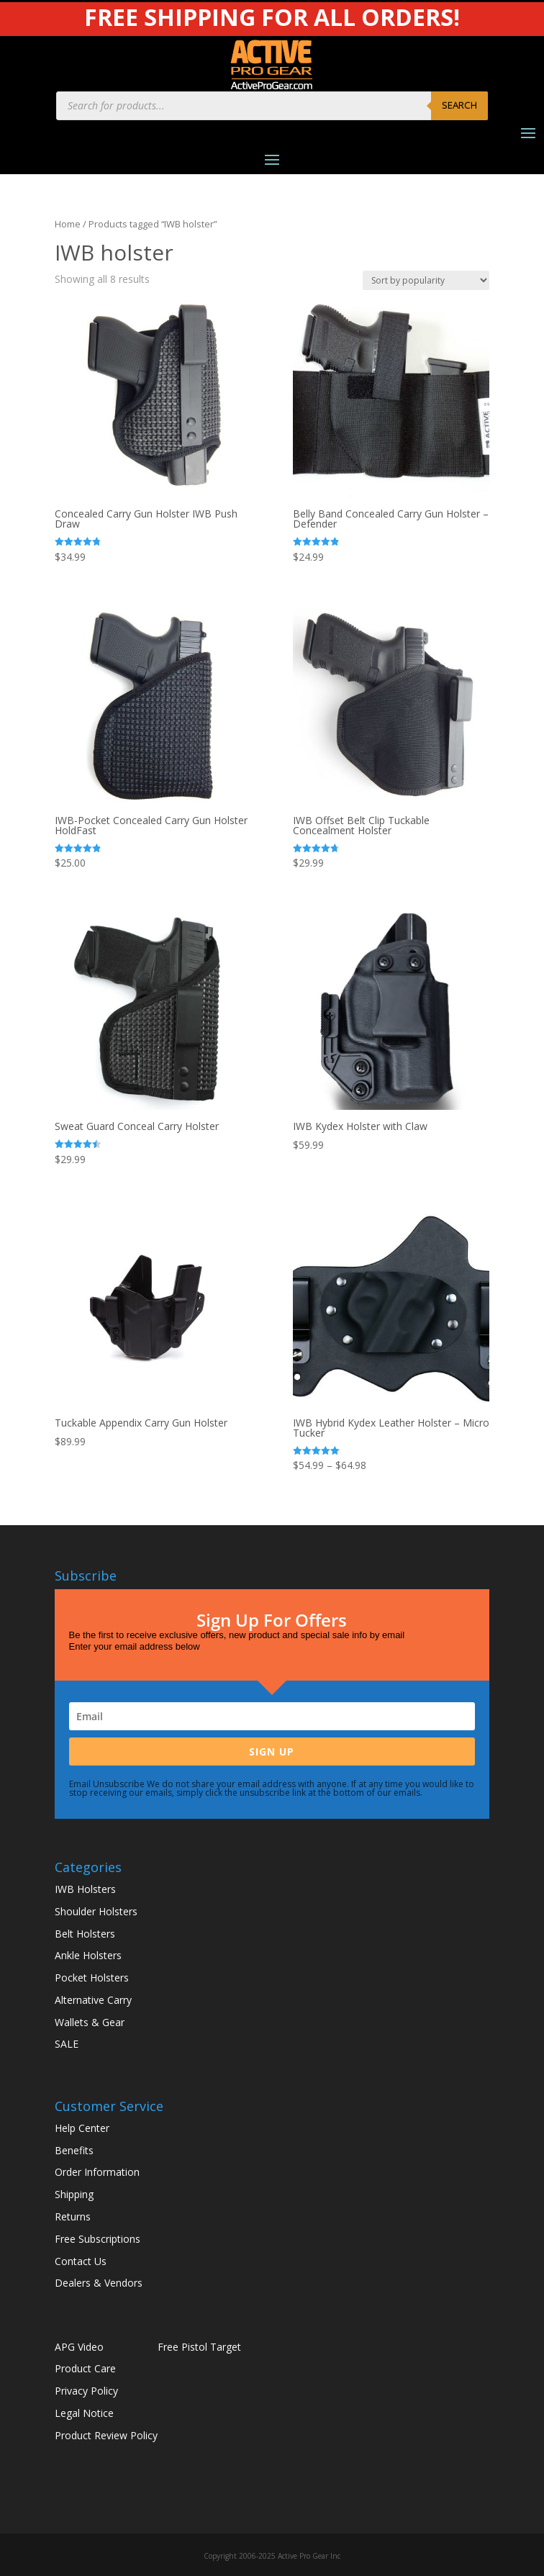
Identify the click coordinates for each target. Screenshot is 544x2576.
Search (459, 105)
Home (68, 223)
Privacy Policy (86, 2391)
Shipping (74, 2194)
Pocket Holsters (92, 1977)
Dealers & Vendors (98, 2283)
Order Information (97, 2172)
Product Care (85, 2368)
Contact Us (80, 2261)
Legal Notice (84, 2413)
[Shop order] (426, 280)
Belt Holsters (85, 1933)
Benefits (74, 2150)
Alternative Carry (93, 2000)
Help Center (82, 2128)
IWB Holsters (85, 1889)
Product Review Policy (106, 2435)
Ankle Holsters (88, 1955)
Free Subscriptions (97, 2239)
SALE (66, 2044)
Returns (73, 2216)
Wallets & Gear (89, 2022)
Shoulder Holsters (96, 1911)
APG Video (79, 2347)
